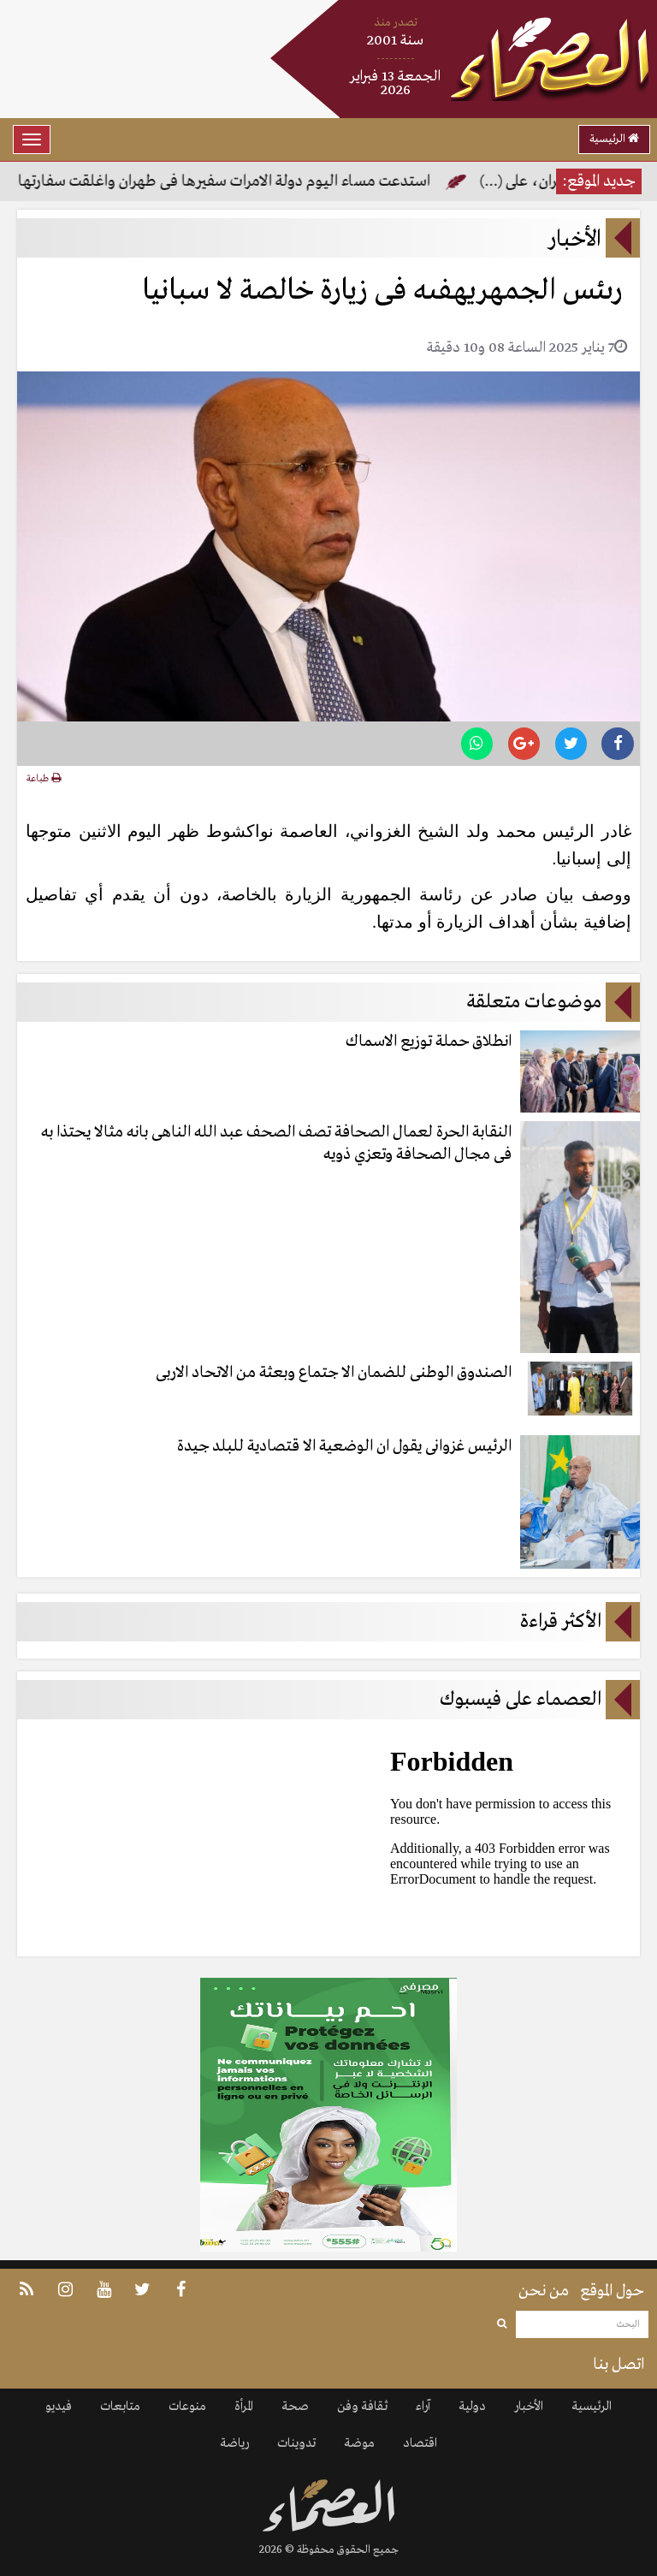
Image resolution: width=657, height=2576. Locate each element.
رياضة (234, 2443)
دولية (472, 2406)
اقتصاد (420, 2443)
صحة (295, 2406)
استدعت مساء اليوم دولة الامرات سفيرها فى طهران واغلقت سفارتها (222, 181)
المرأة (243, 2406)
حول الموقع (612, 2291)
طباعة (44, 779)
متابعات (120, 2406)
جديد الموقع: (599, 181)
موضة (359, 2443)
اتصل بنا (618, 2364)
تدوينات (296, 2443)
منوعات (187, 2406)
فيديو (58, 2406)
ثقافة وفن (362, 2406)
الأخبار (528, 2406)
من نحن (543, 2291)
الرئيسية (614, 139)
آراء (423, 2406)
